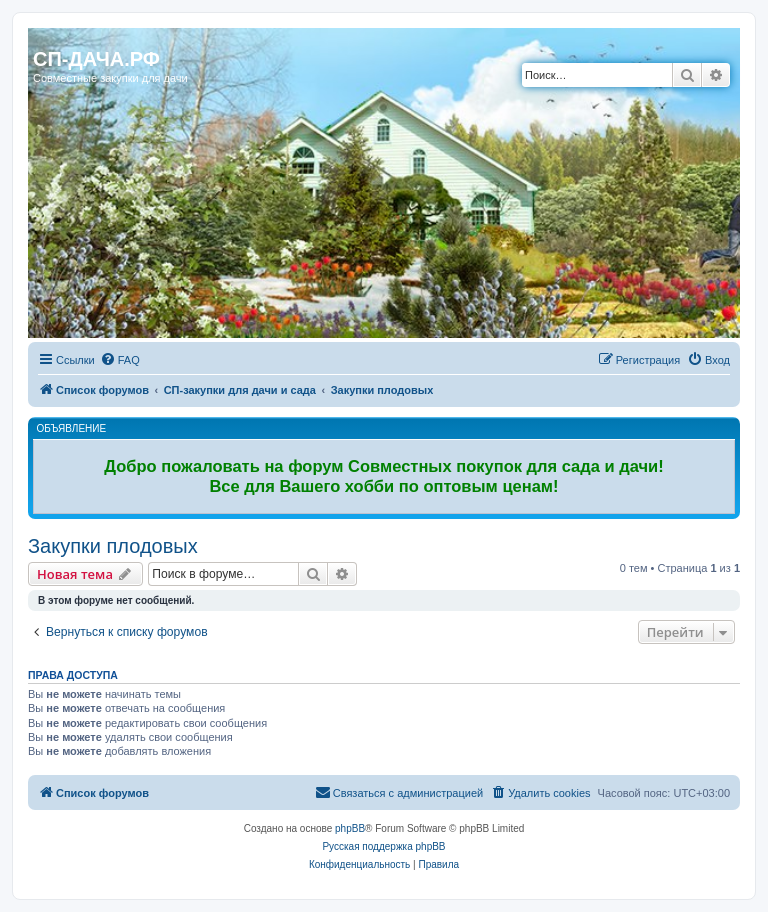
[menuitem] (120, 360)
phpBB (350, 828)
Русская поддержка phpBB (383, 846)
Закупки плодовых (113, 546)
